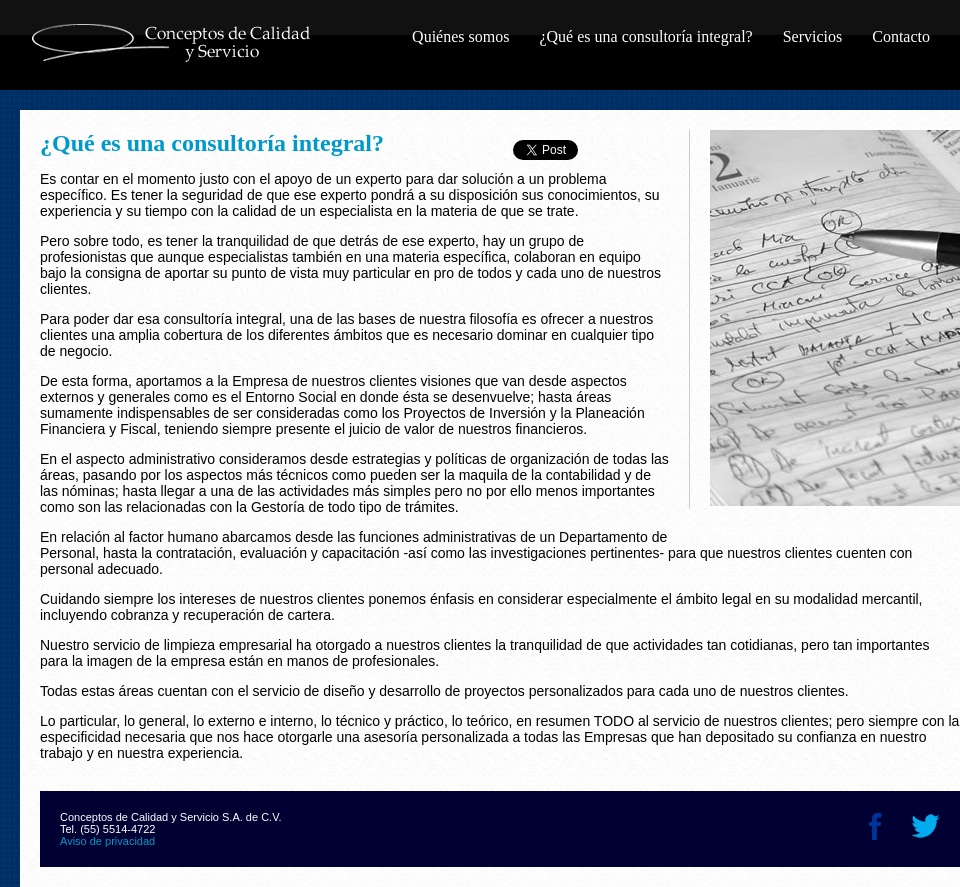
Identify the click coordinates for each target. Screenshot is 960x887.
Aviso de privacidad (107, 841)
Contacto (901, 36)
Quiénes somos (460, 36)
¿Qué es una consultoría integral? (645, 36)
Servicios (813, 36)
